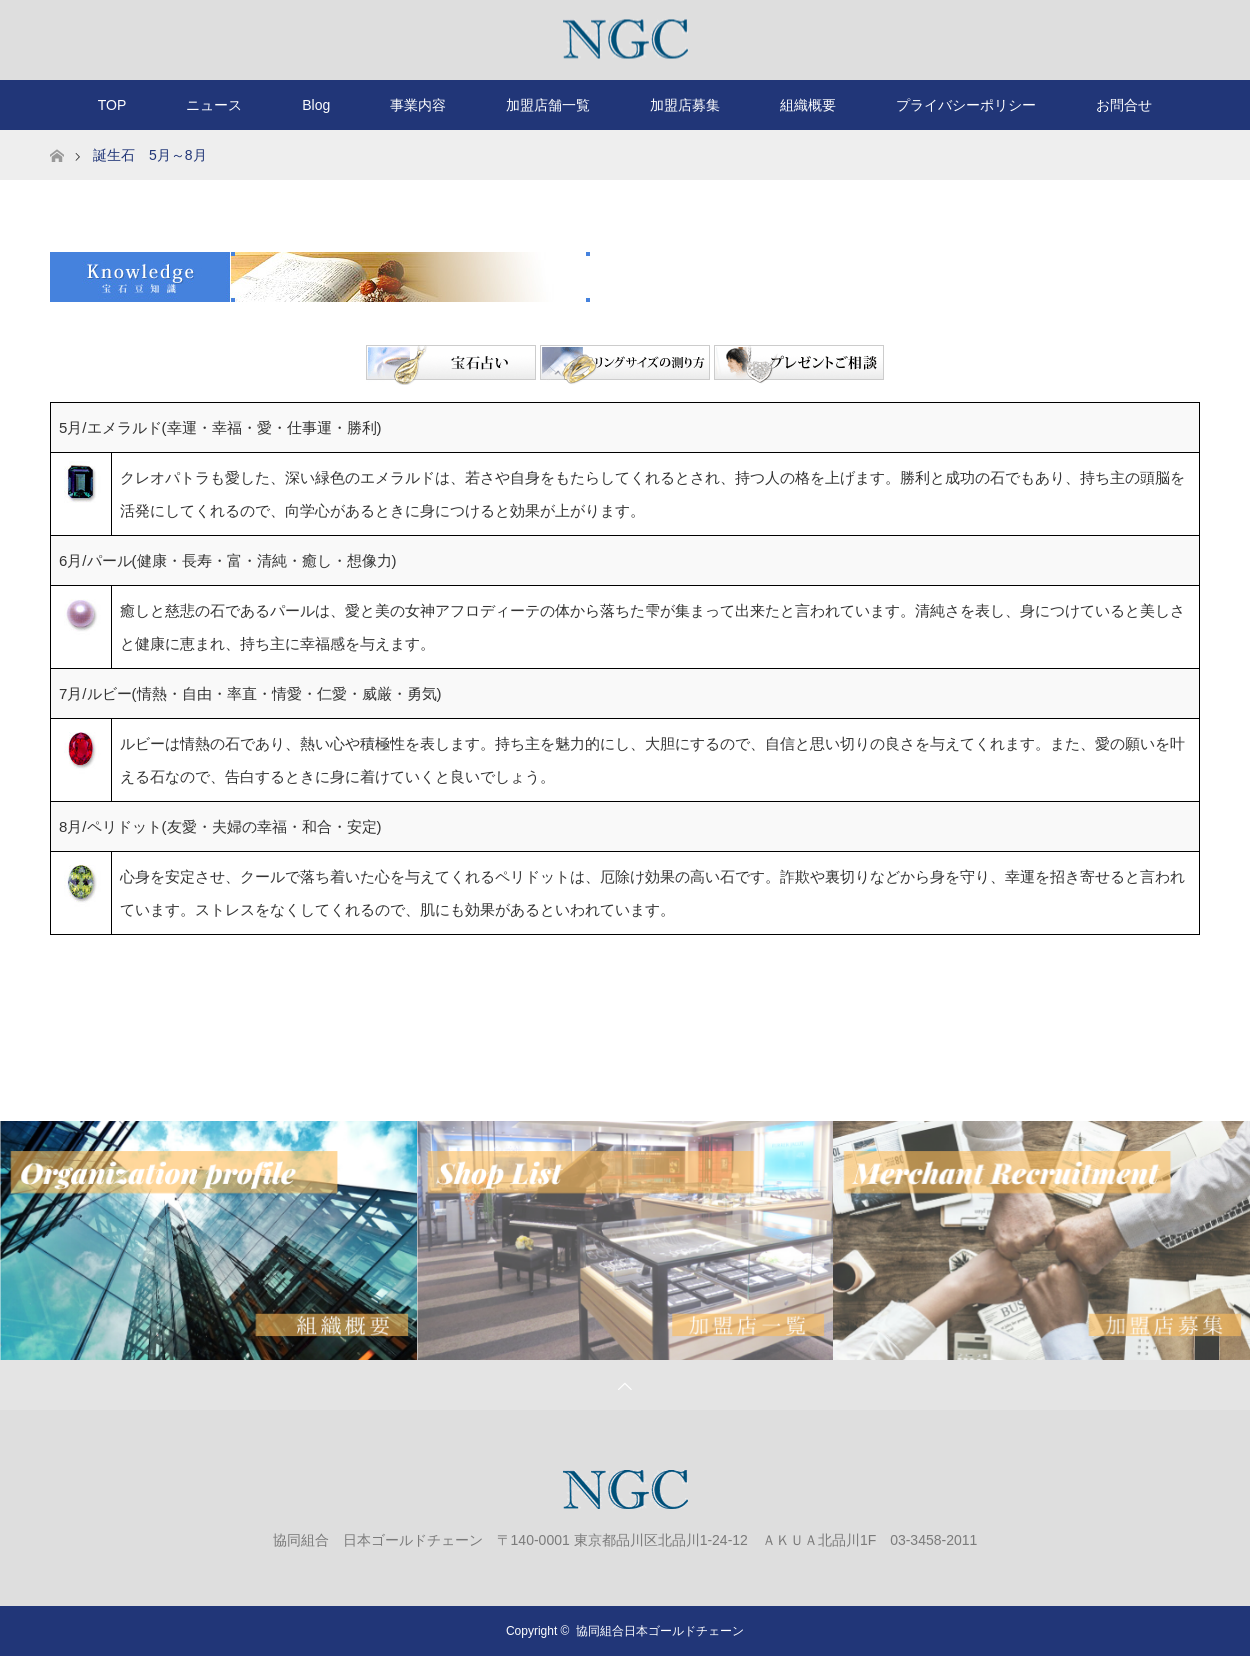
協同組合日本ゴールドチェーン (660, 1631)
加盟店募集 (685, 105)
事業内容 (418, 105)
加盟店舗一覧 (548, 105)
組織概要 (808, 105)
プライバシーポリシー (966, 105)
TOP (112, 105)
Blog (316, 105)
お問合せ (1124, 105)
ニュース (214, 105)
